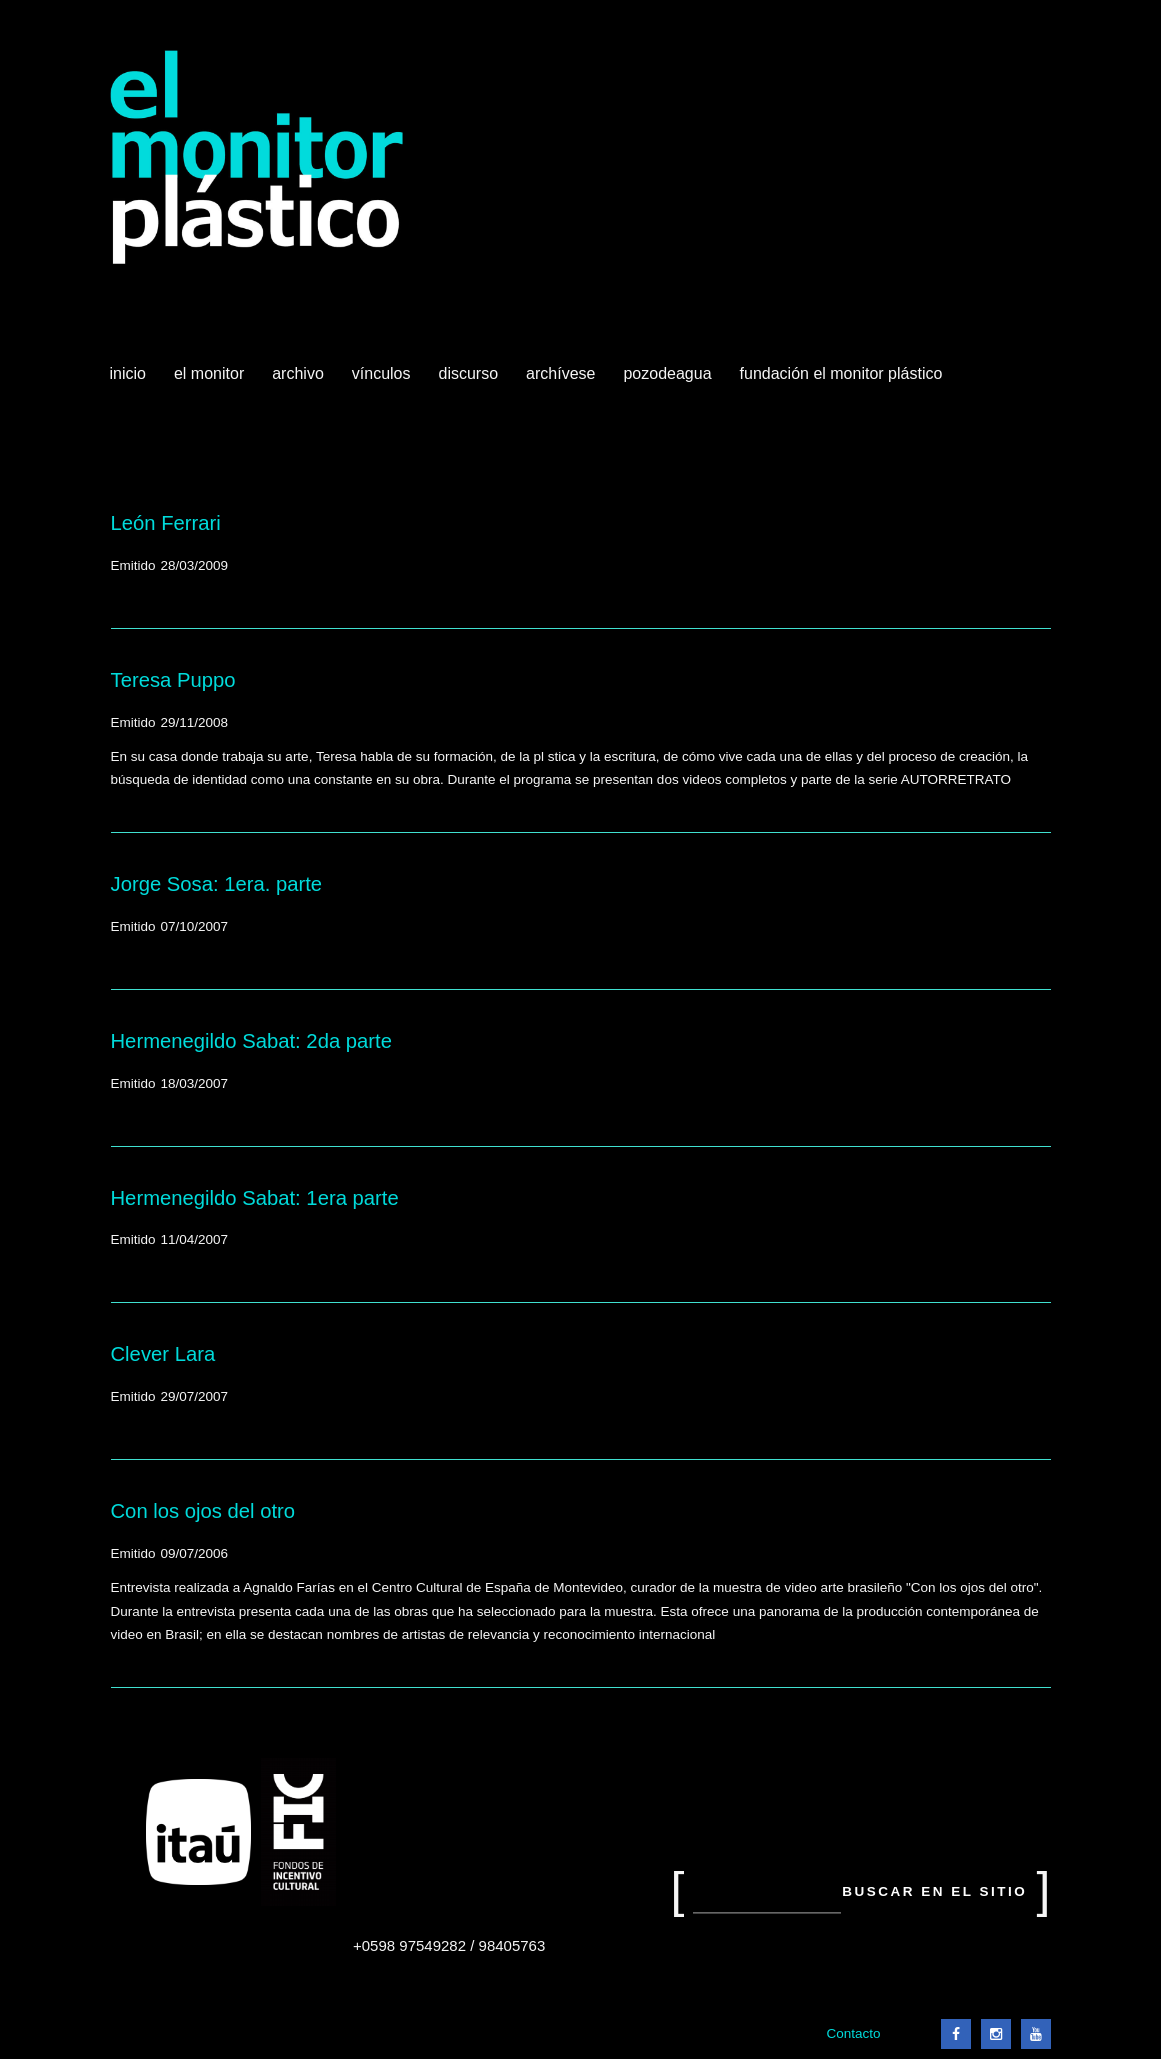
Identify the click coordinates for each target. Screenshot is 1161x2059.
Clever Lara (163, 1354)
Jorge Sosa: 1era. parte (217, 884)
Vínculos (383, 381)
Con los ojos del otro (203, 1511)
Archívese (560, 373)
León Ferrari (166, 523)
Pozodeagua (669, 381)
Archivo (300, 381)
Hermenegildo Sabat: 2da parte (251, 1041)
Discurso (469, 373)
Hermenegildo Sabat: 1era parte (255, 1198)
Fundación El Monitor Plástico (841, 373)
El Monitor (211, 381)
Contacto (853, 2033)
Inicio (128, 373)
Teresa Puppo (173, 680)
